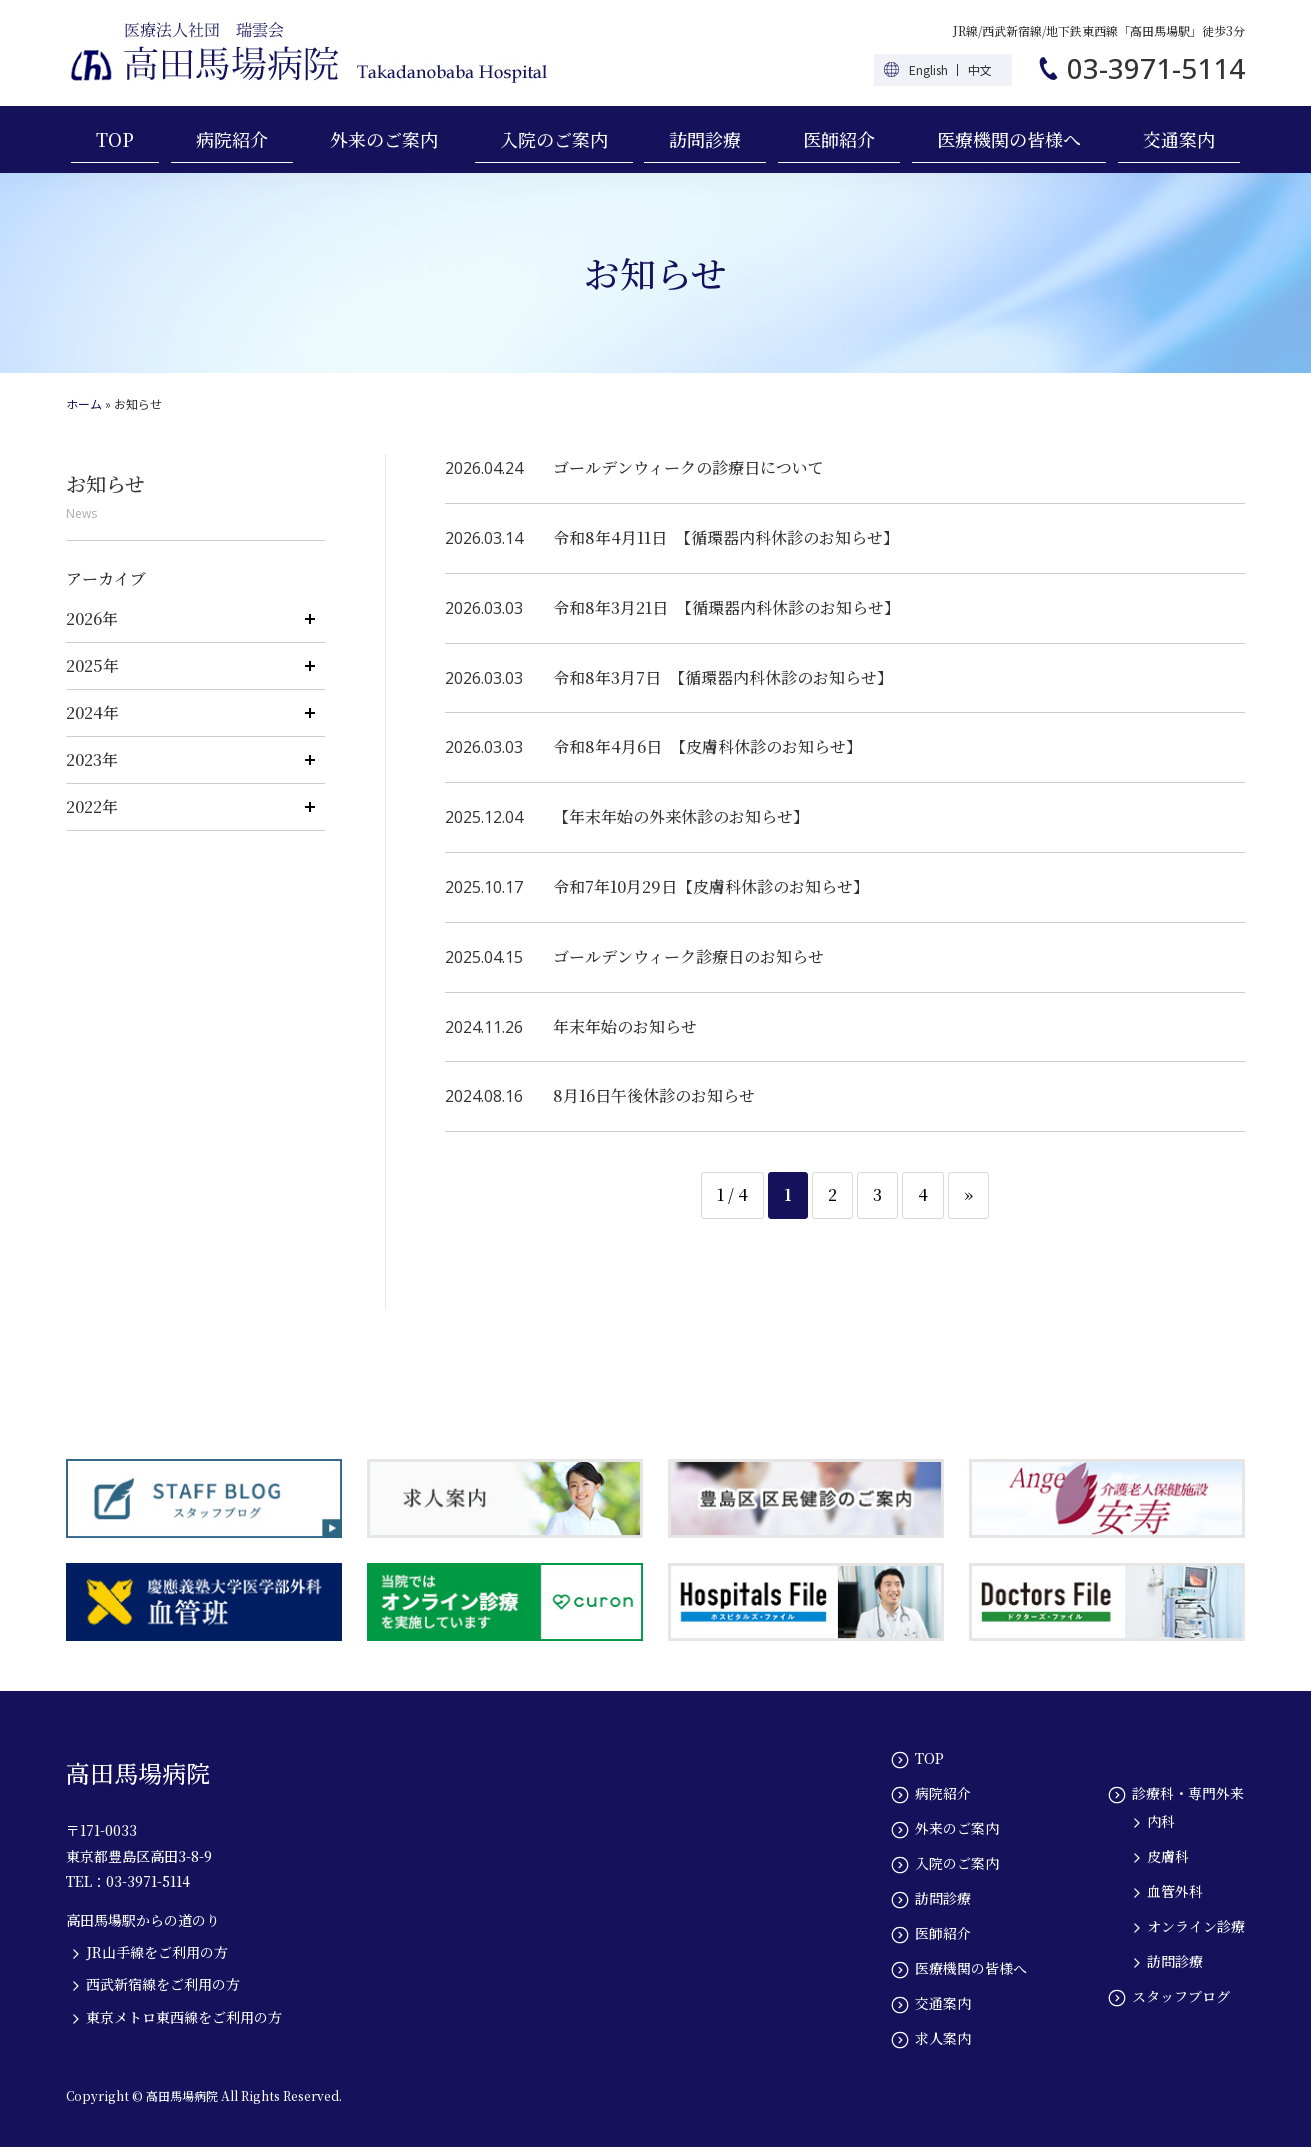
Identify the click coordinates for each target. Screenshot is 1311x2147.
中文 (980, 69)
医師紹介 (839, 139)
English (928, 69)
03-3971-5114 (1156, 68)
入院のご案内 (554, 139)
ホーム (84, 403)
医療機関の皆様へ (1009, 139)
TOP (115, 139)
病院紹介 (232, 139)
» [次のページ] (968, 1194)
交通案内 (1179, 139)
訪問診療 (705, 139)
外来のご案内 (384, 139)
